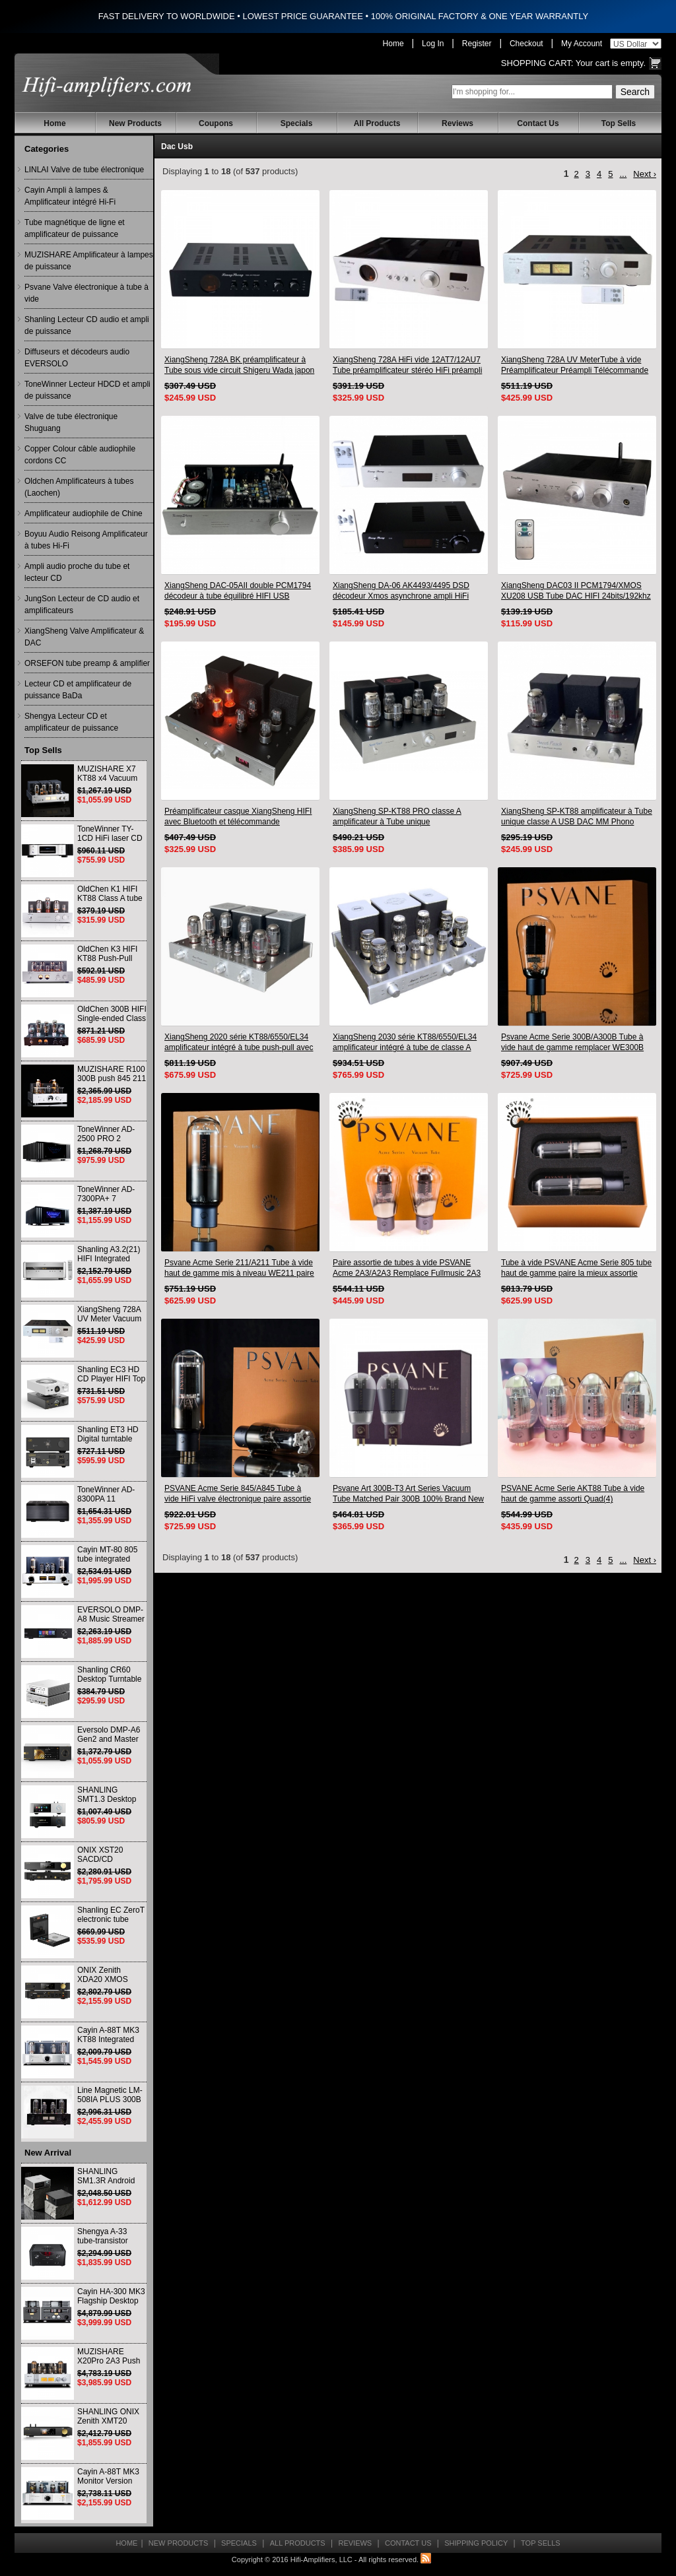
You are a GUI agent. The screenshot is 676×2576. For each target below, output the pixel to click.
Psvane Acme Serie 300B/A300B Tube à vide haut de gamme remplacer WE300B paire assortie (572, 1042)
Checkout (526, 43)
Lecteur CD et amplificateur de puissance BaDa (77, 689)
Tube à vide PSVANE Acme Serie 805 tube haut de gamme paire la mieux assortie (576, 1268)
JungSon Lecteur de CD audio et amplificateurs (81, 604)
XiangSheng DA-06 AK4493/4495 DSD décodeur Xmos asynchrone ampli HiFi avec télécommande (401, 591)
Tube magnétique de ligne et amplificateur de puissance (74, 228)
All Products (377, 123)
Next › (644, 174)
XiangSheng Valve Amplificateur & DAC (84, 636)
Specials (297, 123)
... (622, 174)
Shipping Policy (476, 2543)
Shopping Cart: (537, 63)
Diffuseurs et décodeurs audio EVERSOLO (76, 357)
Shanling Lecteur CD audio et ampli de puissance (86, 325)
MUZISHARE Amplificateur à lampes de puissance (88, 260)
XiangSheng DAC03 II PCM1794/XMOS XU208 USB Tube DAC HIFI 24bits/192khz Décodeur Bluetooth (576, 591)
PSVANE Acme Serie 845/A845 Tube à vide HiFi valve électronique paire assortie (237, 1493)
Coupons (216, 123)
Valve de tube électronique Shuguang (71, 422)
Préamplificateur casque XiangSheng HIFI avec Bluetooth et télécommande (238, 816)
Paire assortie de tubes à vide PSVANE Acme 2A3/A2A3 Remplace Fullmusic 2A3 (407, 1268)
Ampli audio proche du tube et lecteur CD (76, 572)
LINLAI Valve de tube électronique (84, 169)
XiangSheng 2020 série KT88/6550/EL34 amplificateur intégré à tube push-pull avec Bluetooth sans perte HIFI (238, 1042)
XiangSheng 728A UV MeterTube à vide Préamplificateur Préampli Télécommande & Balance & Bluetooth (574, 365)
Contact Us (537, 123)
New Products (135, 123)
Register (477, 43)
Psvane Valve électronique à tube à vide (86, 293)
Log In (433, 43)
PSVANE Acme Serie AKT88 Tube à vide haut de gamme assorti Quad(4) (572, 1493)
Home (393, 43)
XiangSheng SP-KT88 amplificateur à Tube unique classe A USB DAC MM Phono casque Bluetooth (576, 817)
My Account (581, 43)
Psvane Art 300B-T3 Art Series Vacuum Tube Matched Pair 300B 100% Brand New (408, 1493)
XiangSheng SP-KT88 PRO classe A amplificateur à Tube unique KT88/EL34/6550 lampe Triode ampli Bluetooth (397, 817)
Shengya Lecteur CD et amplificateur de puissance (71, 722)
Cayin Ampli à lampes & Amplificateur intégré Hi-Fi (70, 196)
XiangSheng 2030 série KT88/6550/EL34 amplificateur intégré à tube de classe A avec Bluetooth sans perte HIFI (405, 1042)
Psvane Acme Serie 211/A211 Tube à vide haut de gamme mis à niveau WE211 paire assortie (239, 1268)
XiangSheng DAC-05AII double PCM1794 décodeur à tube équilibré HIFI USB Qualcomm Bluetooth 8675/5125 (237, 591)
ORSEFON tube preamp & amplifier (87, 663)
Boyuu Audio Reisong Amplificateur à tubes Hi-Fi (86, 539)
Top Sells (618, 123)
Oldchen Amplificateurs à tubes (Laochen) (78, 487)
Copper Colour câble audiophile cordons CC (79, 454)
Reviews (457, 123)
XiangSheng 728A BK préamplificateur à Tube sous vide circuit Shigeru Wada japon (239, 365)
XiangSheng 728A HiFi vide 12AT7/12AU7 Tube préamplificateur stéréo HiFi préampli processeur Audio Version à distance (407, 365)
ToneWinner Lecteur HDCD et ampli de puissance (87, 390)
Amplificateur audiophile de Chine (83, 513)
